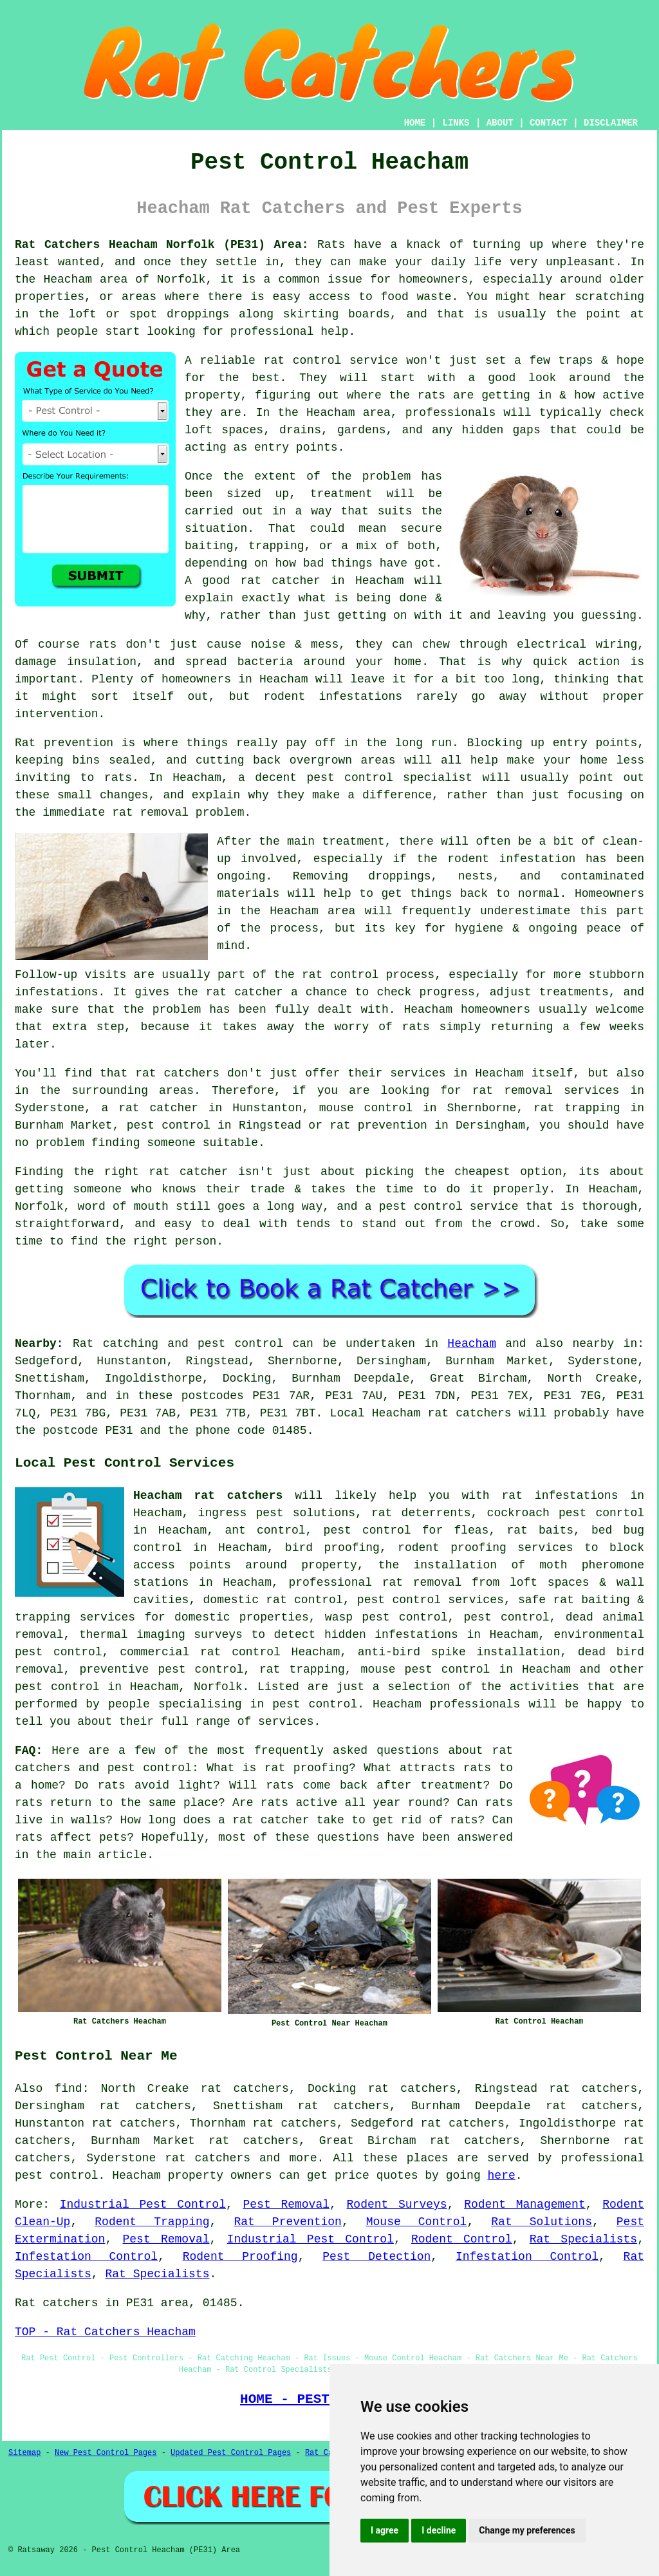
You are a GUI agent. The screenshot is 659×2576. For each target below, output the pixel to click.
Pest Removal (286, 2204)
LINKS (455, 123)
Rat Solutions (541, 2221)
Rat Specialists (583, 2239)
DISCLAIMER (611, 123)
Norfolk (218, 1686)
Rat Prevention (287, 2221)
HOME (415, 123)
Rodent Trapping (152, 2221)
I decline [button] (439, 2530)
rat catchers (207, 2158)
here (501, 2175)
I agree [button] (384, 2530)
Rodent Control (461, 2239)
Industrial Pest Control (143, 2204)
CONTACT (549, 123)
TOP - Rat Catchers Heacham (105, 2332)
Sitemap (24, 2453)
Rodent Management (525, 2204)
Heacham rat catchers (208, 1495)
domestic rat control (273, 1600)
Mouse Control (416, 2221)
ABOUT (500, 123)
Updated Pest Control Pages (231, 2453)
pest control (57, 1686)
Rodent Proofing (240, 2256)
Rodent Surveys (397, 2204)
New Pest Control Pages (105, 2453)
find (68, 2088)
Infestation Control (86, 2256)
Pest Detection (376, 2256)
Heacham (471, 1343)
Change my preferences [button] (527, 2530)
